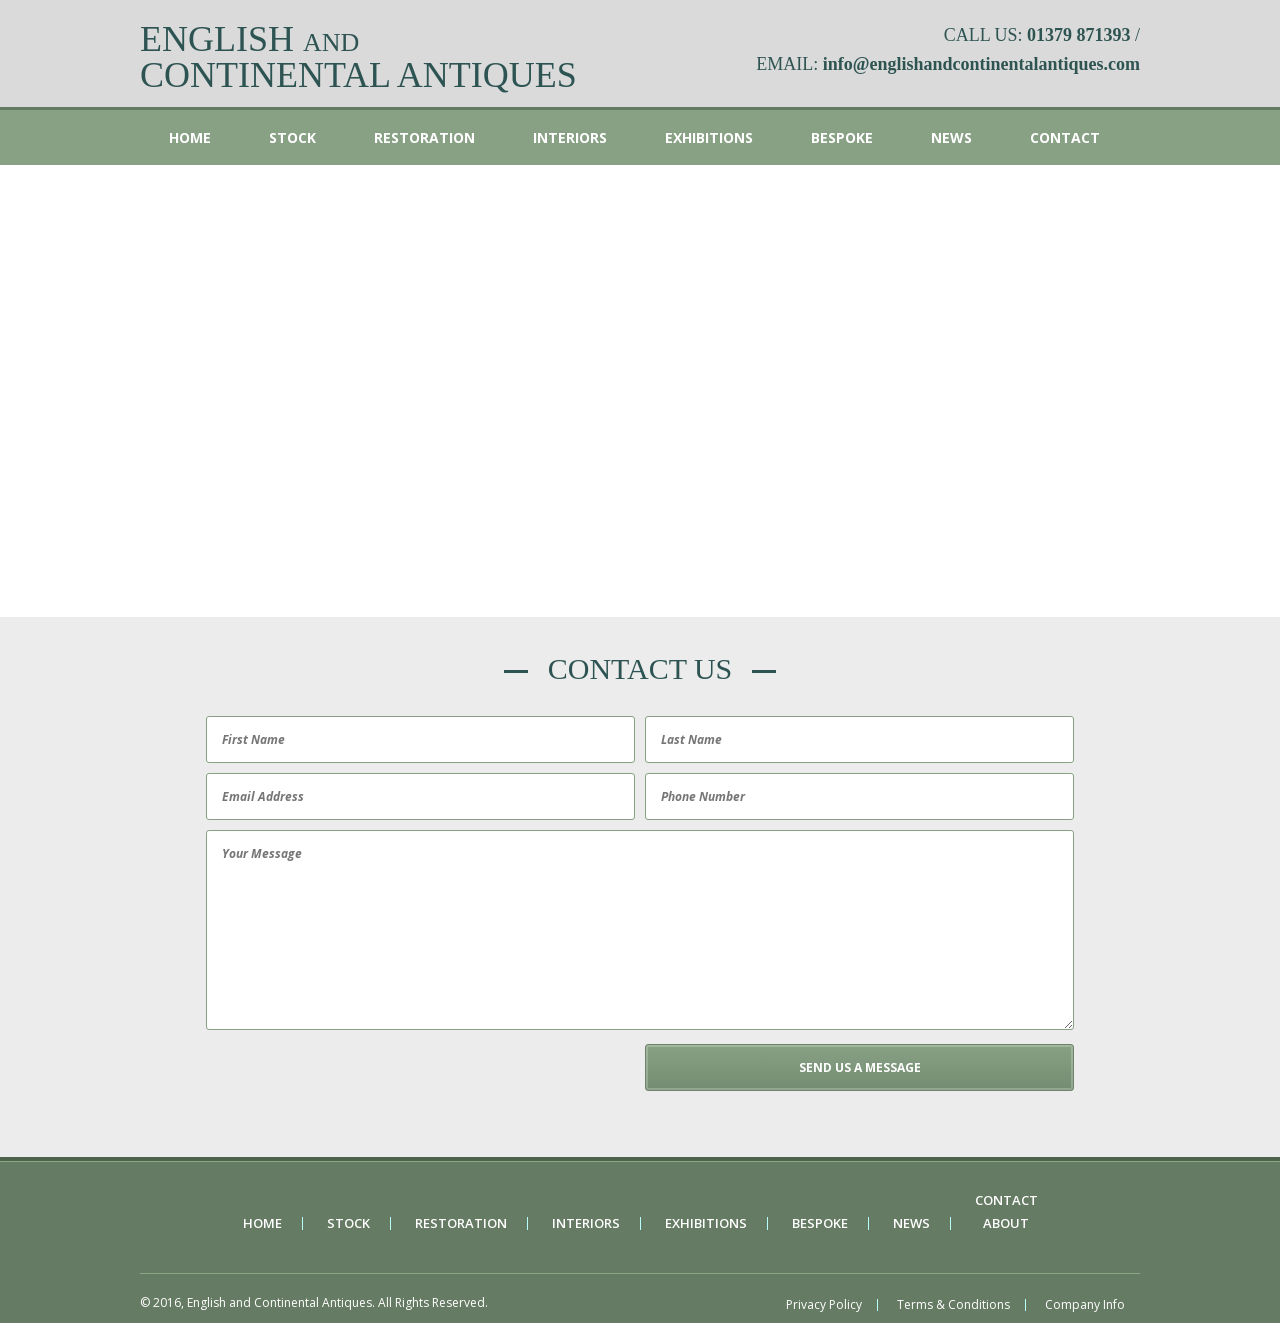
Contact (1065, 137)
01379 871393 (1079, 35)
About (1006, 1223)
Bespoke (842, 137)
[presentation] (353, 1083)
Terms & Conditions (953, 1305)
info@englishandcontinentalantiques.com (981, 64)
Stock (292, 137)
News (951, 137)
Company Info (1085, 1305)
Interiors (570, 137)
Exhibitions (709, 137)
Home (190, 137)
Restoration (424, 137)
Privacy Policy (824, 1305)
